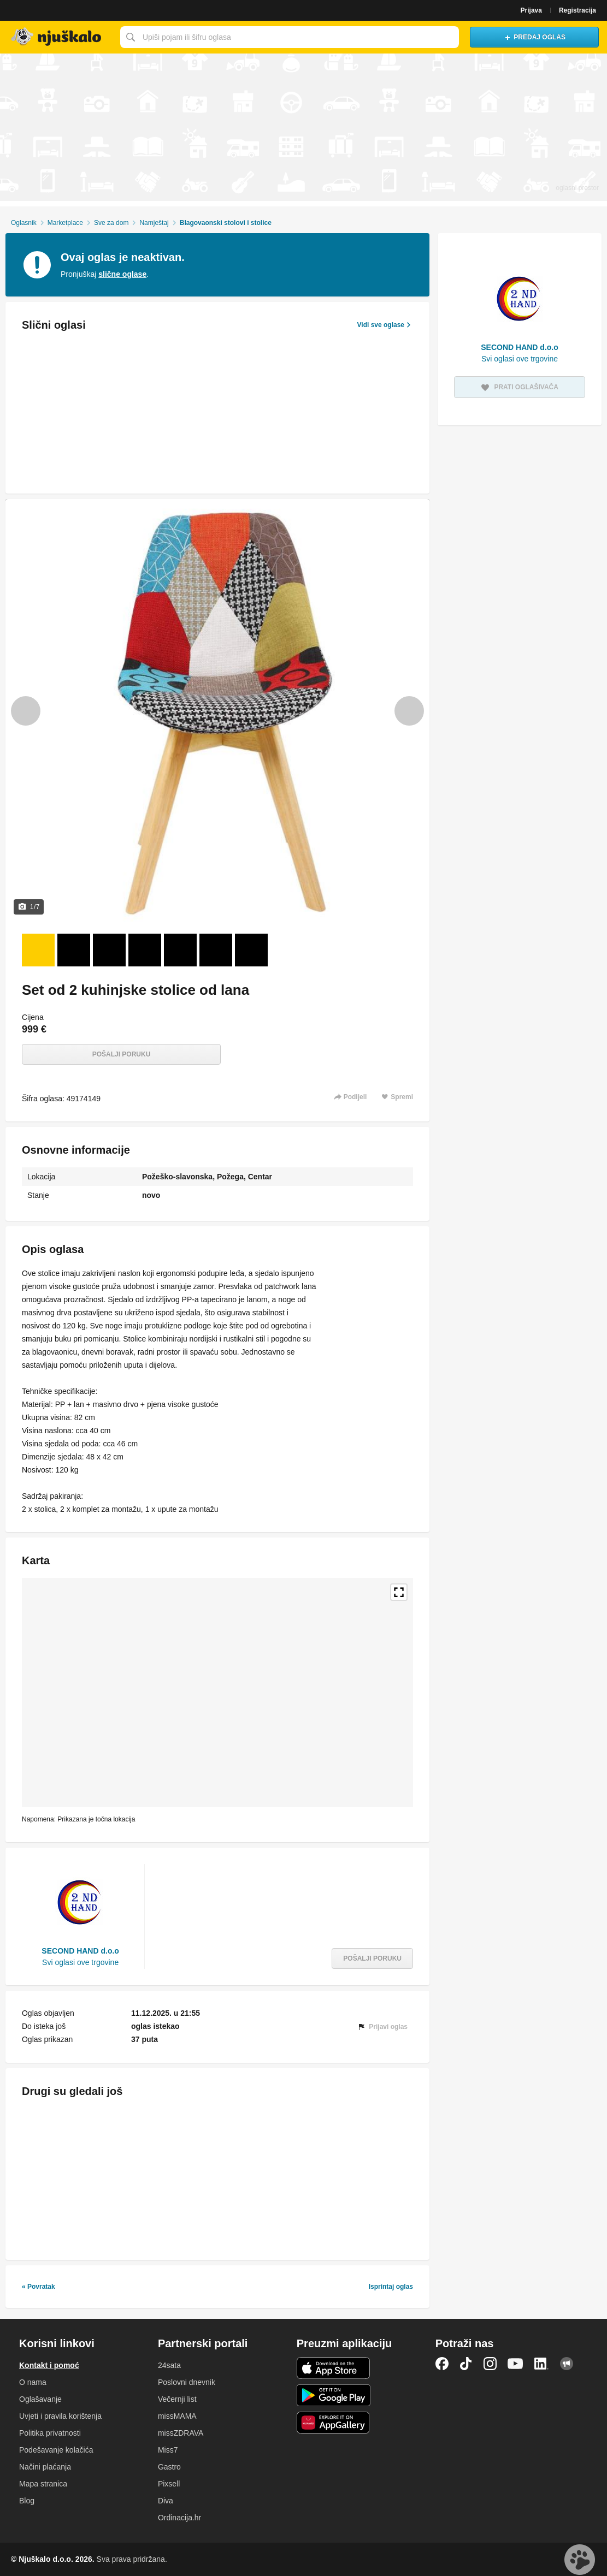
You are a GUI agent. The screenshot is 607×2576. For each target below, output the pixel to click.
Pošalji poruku (121, 1054)
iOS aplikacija (333, 2368)
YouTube (515, 2363)
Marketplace (65, 223)
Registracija (577, 10)
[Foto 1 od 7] (38, 950)
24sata (169, 2365)
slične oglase (122, 274)
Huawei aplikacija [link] (333, 2422)
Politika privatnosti (50, 2433)
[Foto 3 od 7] (109, 950)
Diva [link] (165, 2500)
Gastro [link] (169, 2466)
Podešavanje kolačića (56, 2450)
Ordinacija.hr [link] (179, 2517)
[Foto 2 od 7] (73, 950)
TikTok (466, 2363)
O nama (32, 2382)
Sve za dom (111, 223)
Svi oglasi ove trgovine (80, 1962)
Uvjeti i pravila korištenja (60, 2416)
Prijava (531, 10)
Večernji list (177, 2399)
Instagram (490, 2363)
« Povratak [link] (38, 2286)
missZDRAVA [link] (180, 2433)
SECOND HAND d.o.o (80, 1950)
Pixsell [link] (169, 2483)
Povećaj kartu (399, 1592)
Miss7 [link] (168, 2450)
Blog (26, 2500)
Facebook (442, 2363)
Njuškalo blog (566, 2363)
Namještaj (153, 223)
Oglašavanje (40, 2399)
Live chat (579, 2559)
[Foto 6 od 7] (215, 950)
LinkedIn (541, 2363)
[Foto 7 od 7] (251, 950)
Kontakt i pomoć (49, 2365)
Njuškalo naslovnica (57, 37)
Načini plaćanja (45, 2466)
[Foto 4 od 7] (144, 950)
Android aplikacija (333, 2395)
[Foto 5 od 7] (180, 950)
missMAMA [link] (177, 2416)
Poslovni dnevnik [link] (186, 2382)
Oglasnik (24, 223)
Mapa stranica (43, 2483)
